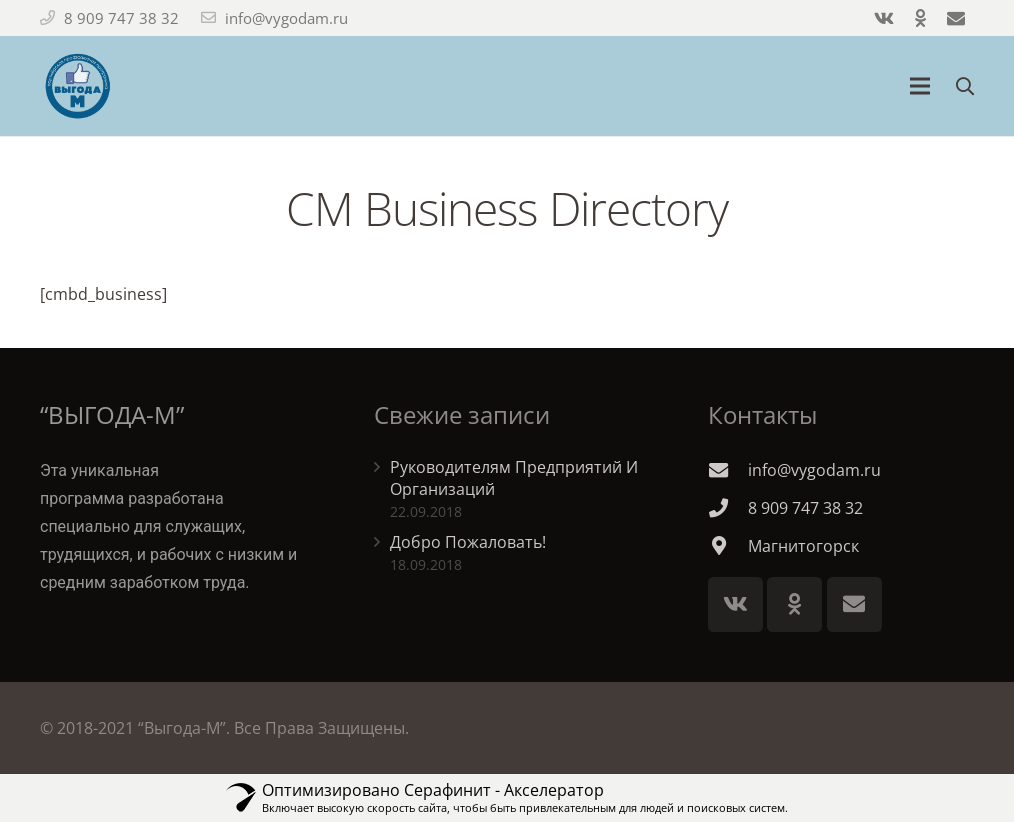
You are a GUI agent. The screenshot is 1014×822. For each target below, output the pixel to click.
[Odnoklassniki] (794, 604)
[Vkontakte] (735, 604)
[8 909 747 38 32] (728, 507)
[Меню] (921, 86)
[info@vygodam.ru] (728, 469)
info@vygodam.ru (286, 18)
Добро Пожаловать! (468, 542)
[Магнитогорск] (728, 545)
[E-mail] (854, 604)
